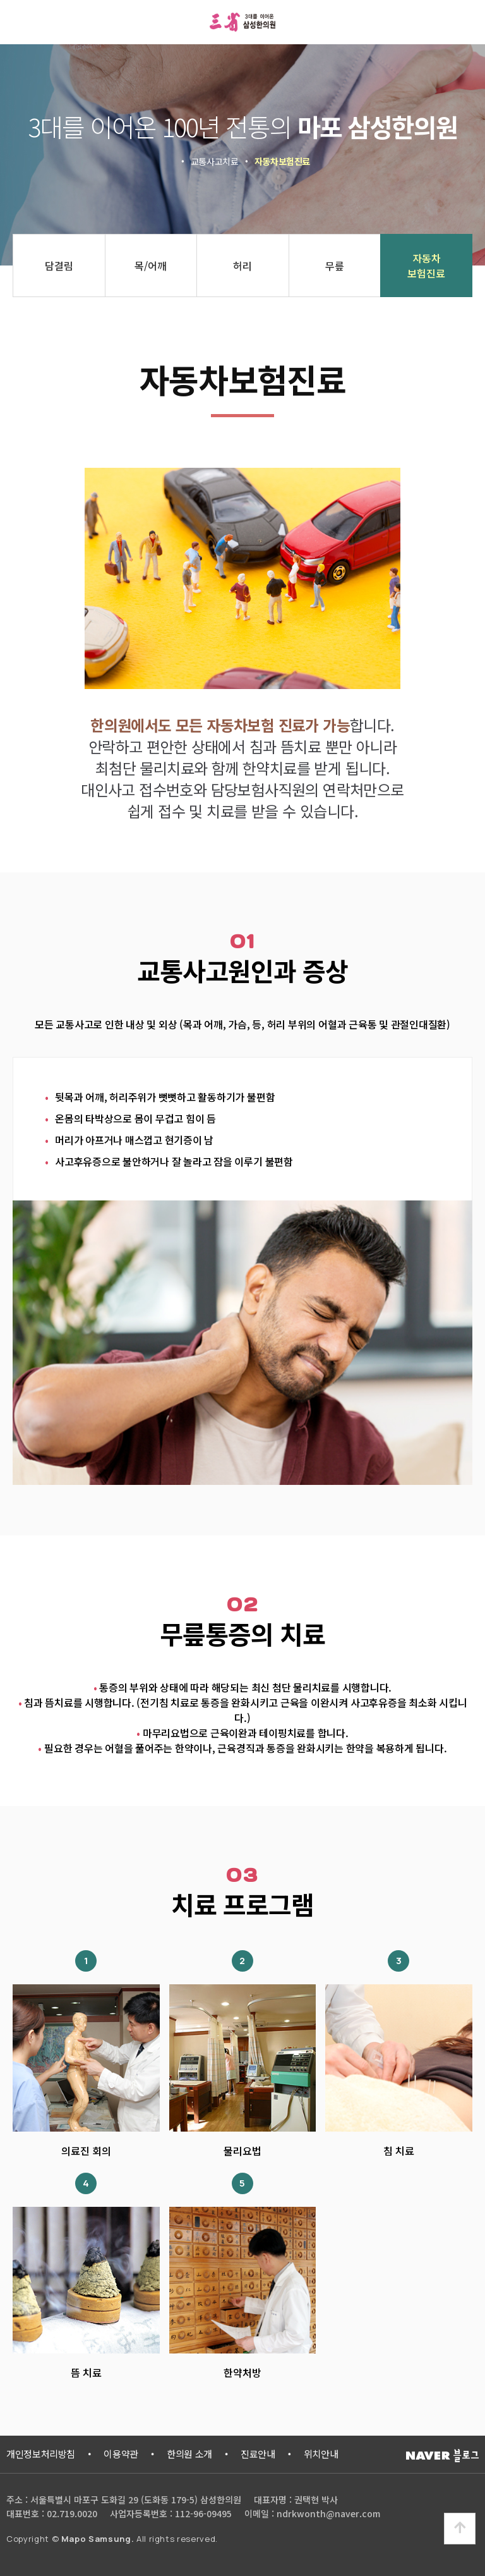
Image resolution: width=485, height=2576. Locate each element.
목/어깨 (151, 265)
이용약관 (121, 2453)
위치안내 (321, 2453)
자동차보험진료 (426, 265)
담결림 (59, 265)
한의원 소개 (189, 2453)
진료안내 (258, 2453)
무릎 (334, 265)
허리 (242, 265)
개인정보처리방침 (40, 2453)
